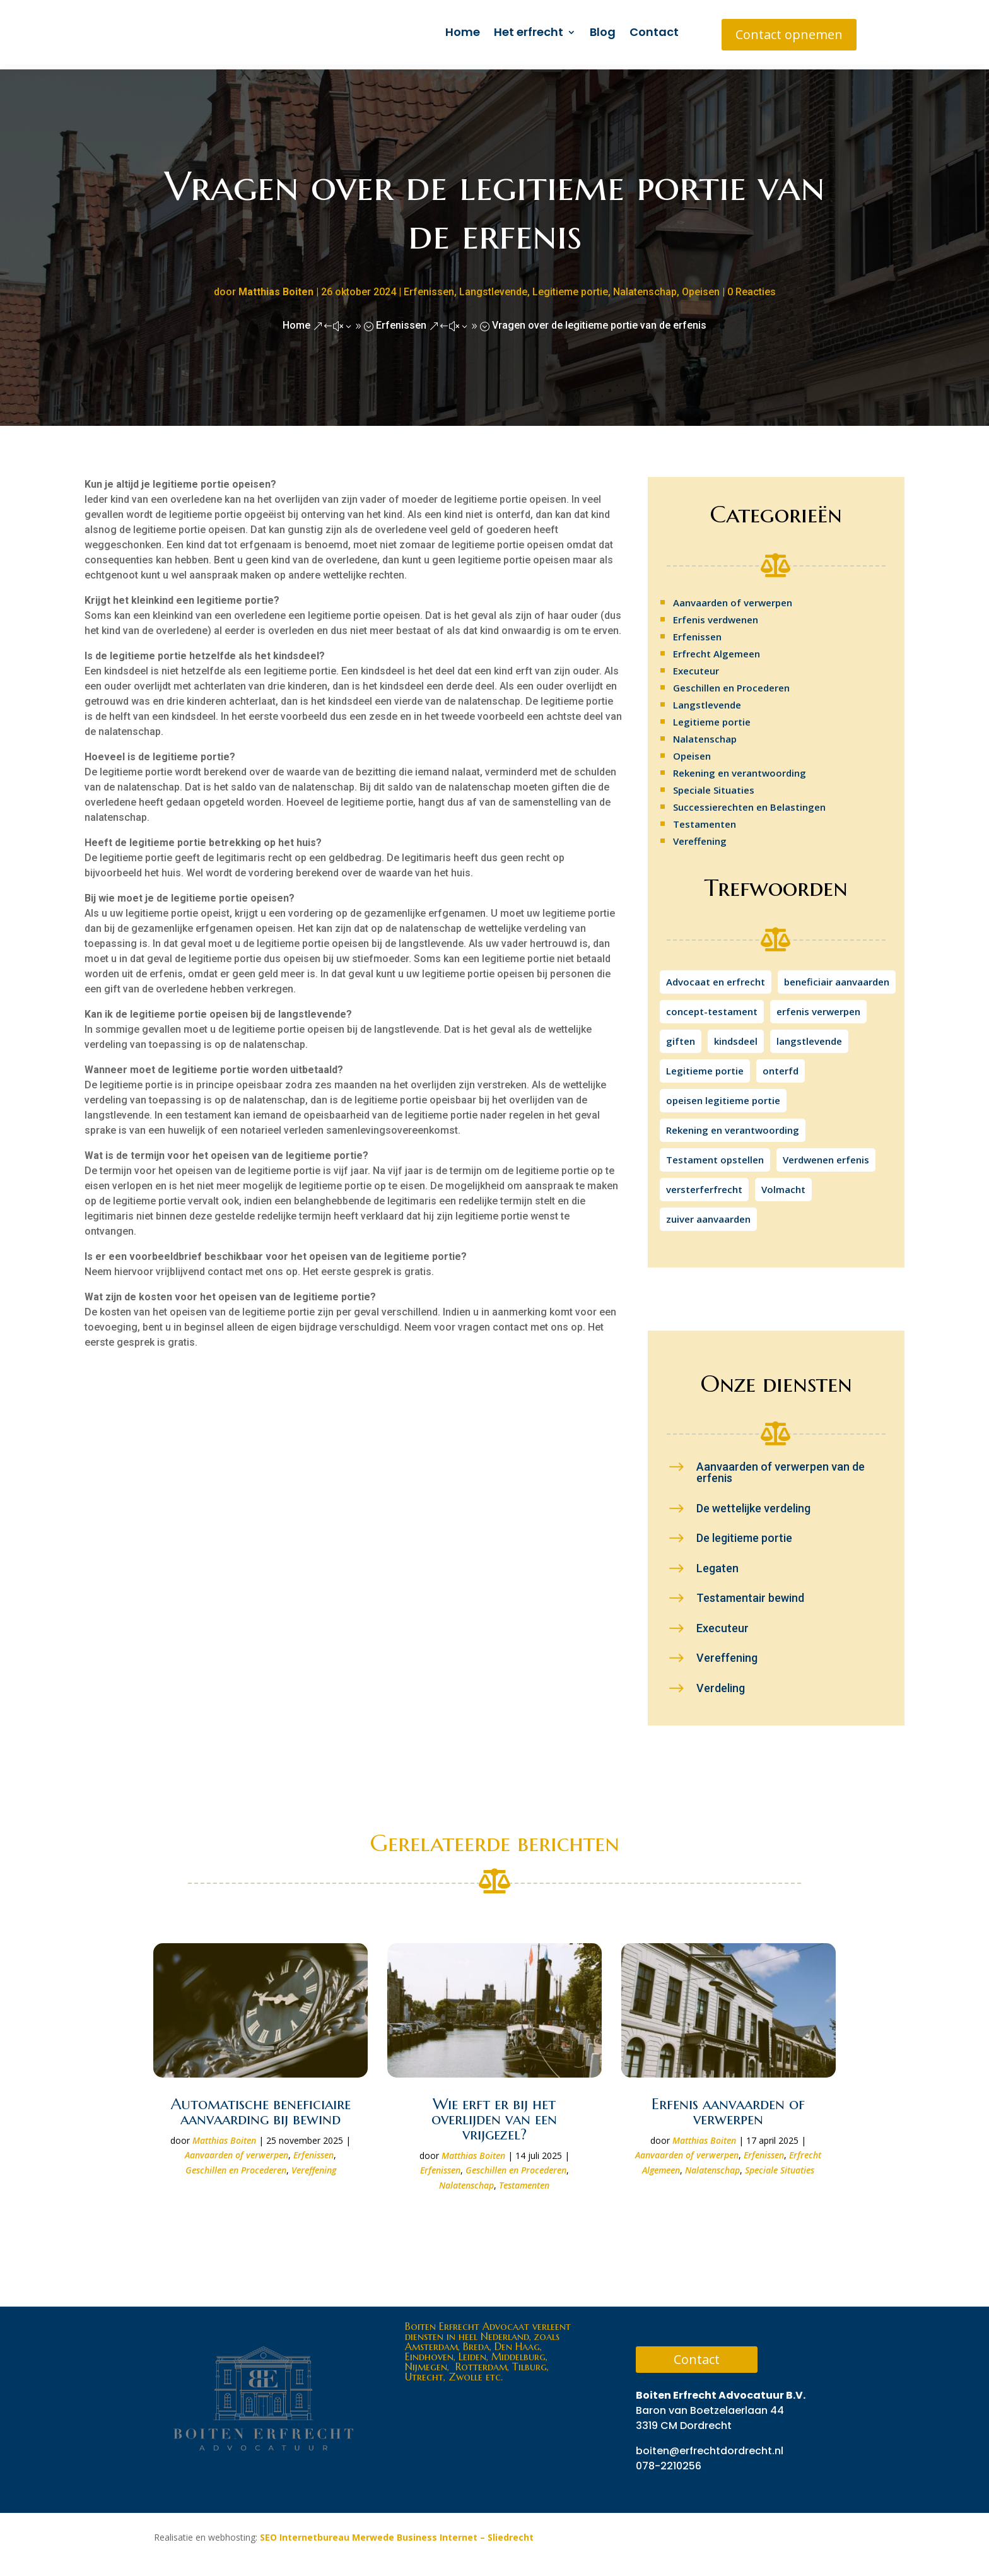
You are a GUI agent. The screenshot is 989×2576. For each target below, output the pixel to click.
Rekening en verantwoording (739, 768)
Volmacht (783, 1184)
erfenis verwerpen (818, 1006)
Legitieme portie (570, 287)
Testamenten (704, 819)
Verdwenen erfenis (826, 1154)
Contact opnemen (789, 34)
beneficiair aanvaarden (836, 976)
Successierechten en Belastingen (749, 802)
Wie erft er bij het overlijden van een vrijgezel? (494, 2114)
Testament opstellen (715, 1154)
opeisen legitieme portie (723, 1095)
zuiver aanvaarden (708, 1214)
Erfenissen (429, 287)
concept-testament (712, 1006)
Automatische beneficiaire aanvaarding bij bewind (261, 2107)
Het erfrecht (528, 32)
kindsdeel (736, 1036)
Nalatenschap (645, 287)
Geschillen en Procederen (731, 682)
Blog (603, 32)
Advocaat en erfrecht (715, 976)
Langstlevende (493, 287)
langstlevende (809, 1036)
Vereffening (700, 836)
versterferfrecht (704, 1184)
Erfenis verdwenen (715, 614)
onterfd (781, 1065)
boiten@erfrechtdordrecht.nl (709, 2445)
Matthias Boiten (275, 287)
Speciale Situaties (713, 785)
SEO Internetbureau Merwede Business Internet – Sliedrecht (397, 2532)
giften (680, 1036)
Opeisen (701, 287)
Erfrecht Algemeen (716, 648)
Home (462, 32)
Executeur (696, 665)
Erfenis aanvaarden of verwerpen (728, 2107)
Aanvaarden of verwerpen (732, 597)
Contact (654, 32)
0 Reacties (751, 287)
